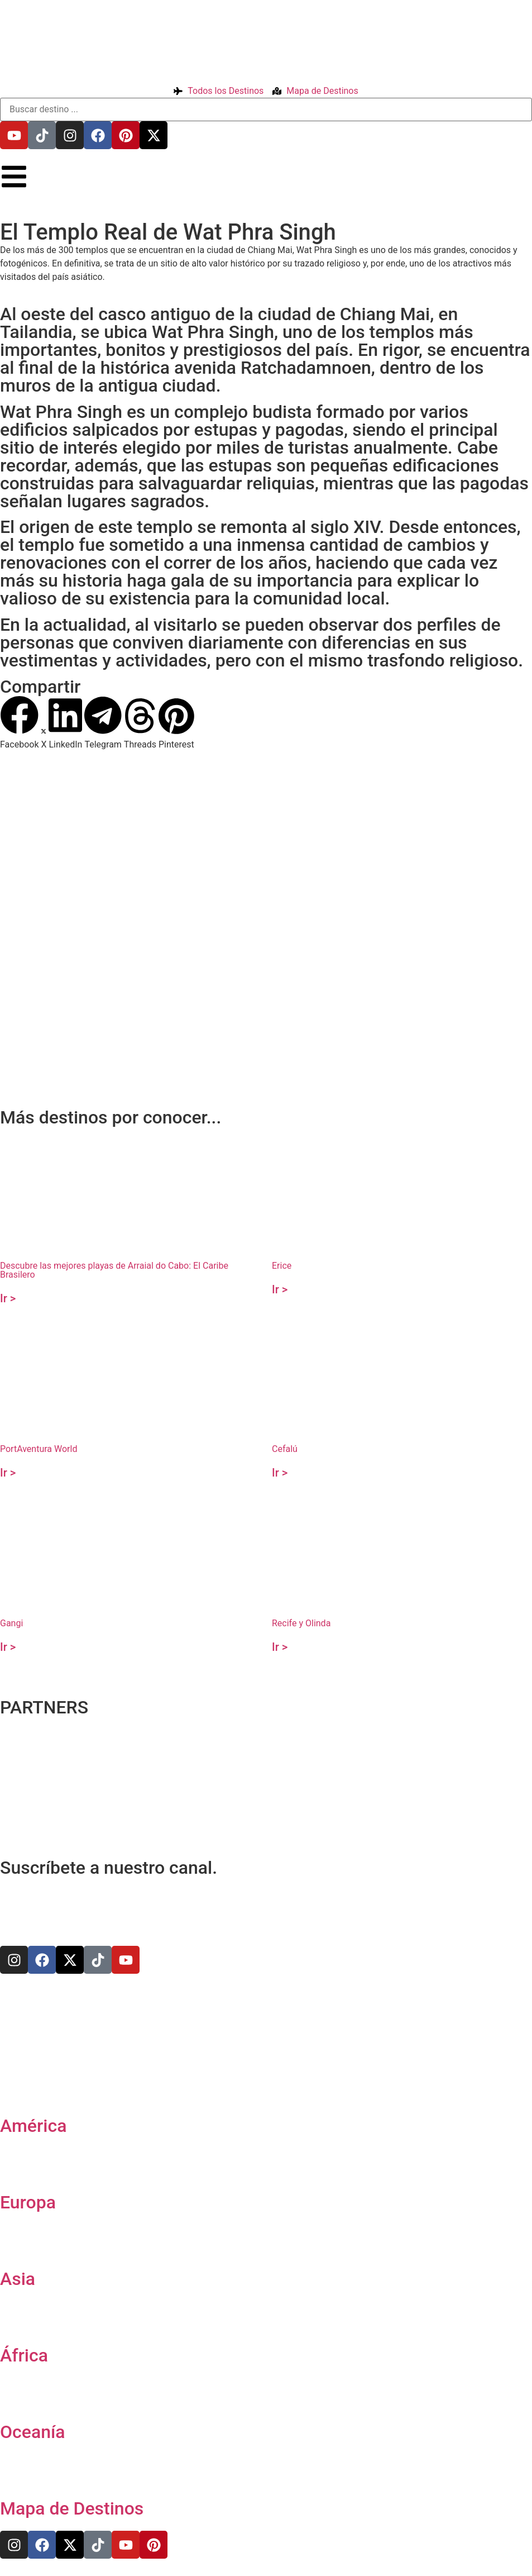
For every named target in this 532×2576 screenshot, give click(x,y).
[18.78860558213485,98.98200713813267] (266, 893)
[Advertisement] (263, 1017)
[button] (19, 723)
